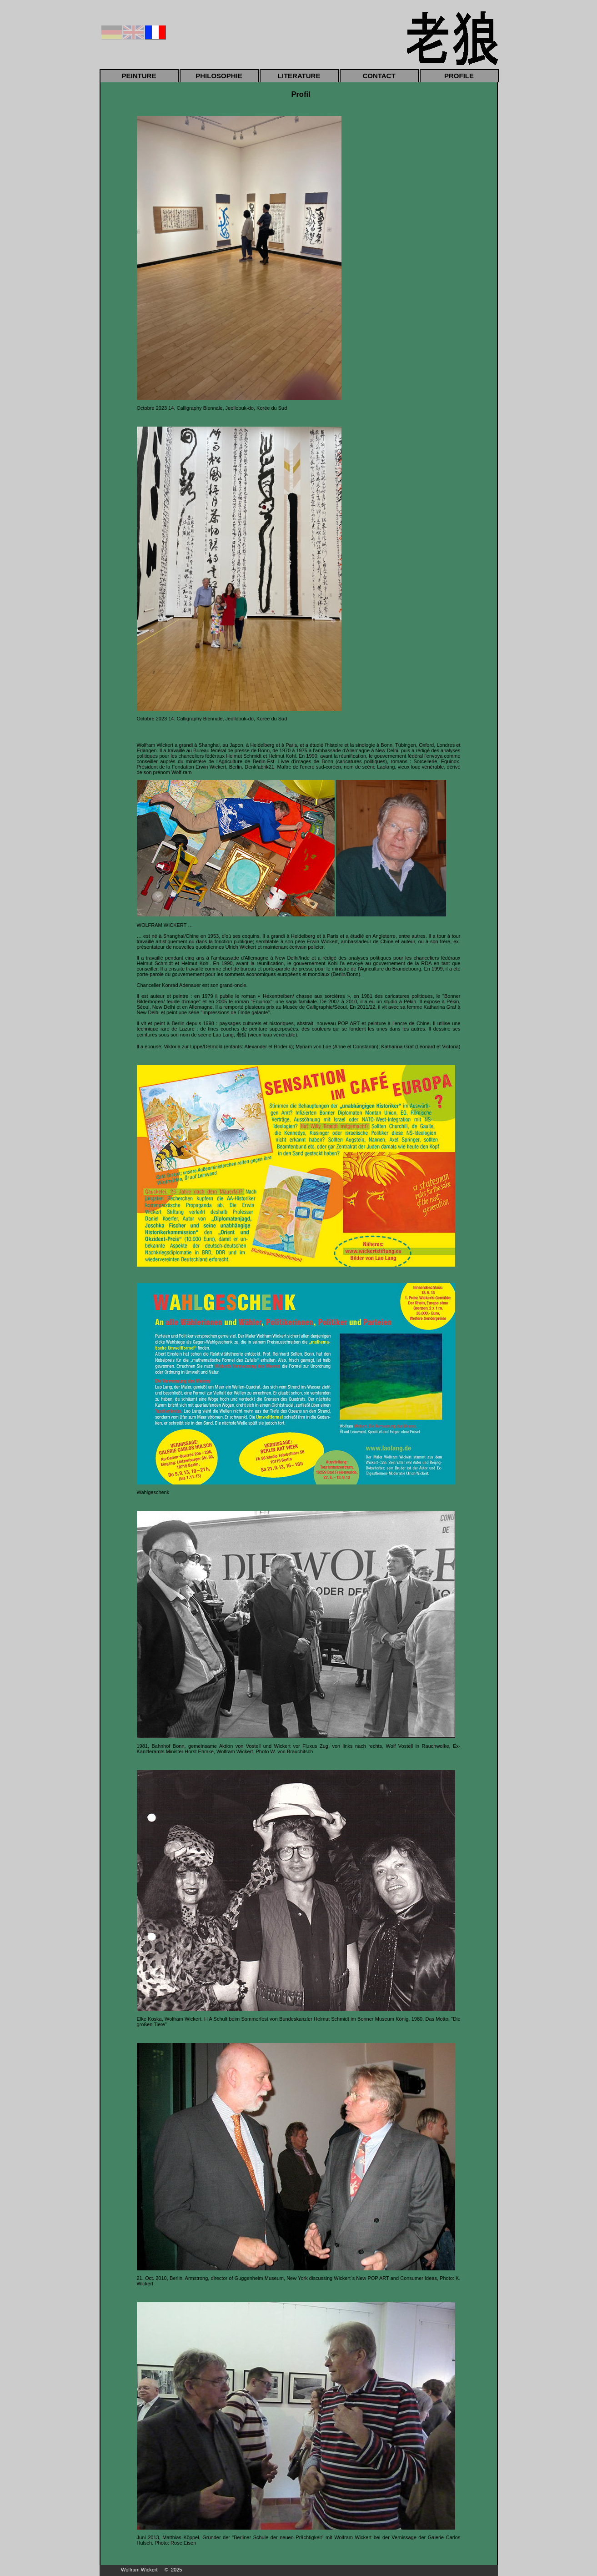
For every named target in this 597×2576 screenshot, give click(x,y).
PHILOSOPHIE (219, 76)
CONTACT (378, 76)
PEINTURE (139, 76)
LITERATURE (299, 76)
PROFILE (459, 76)
